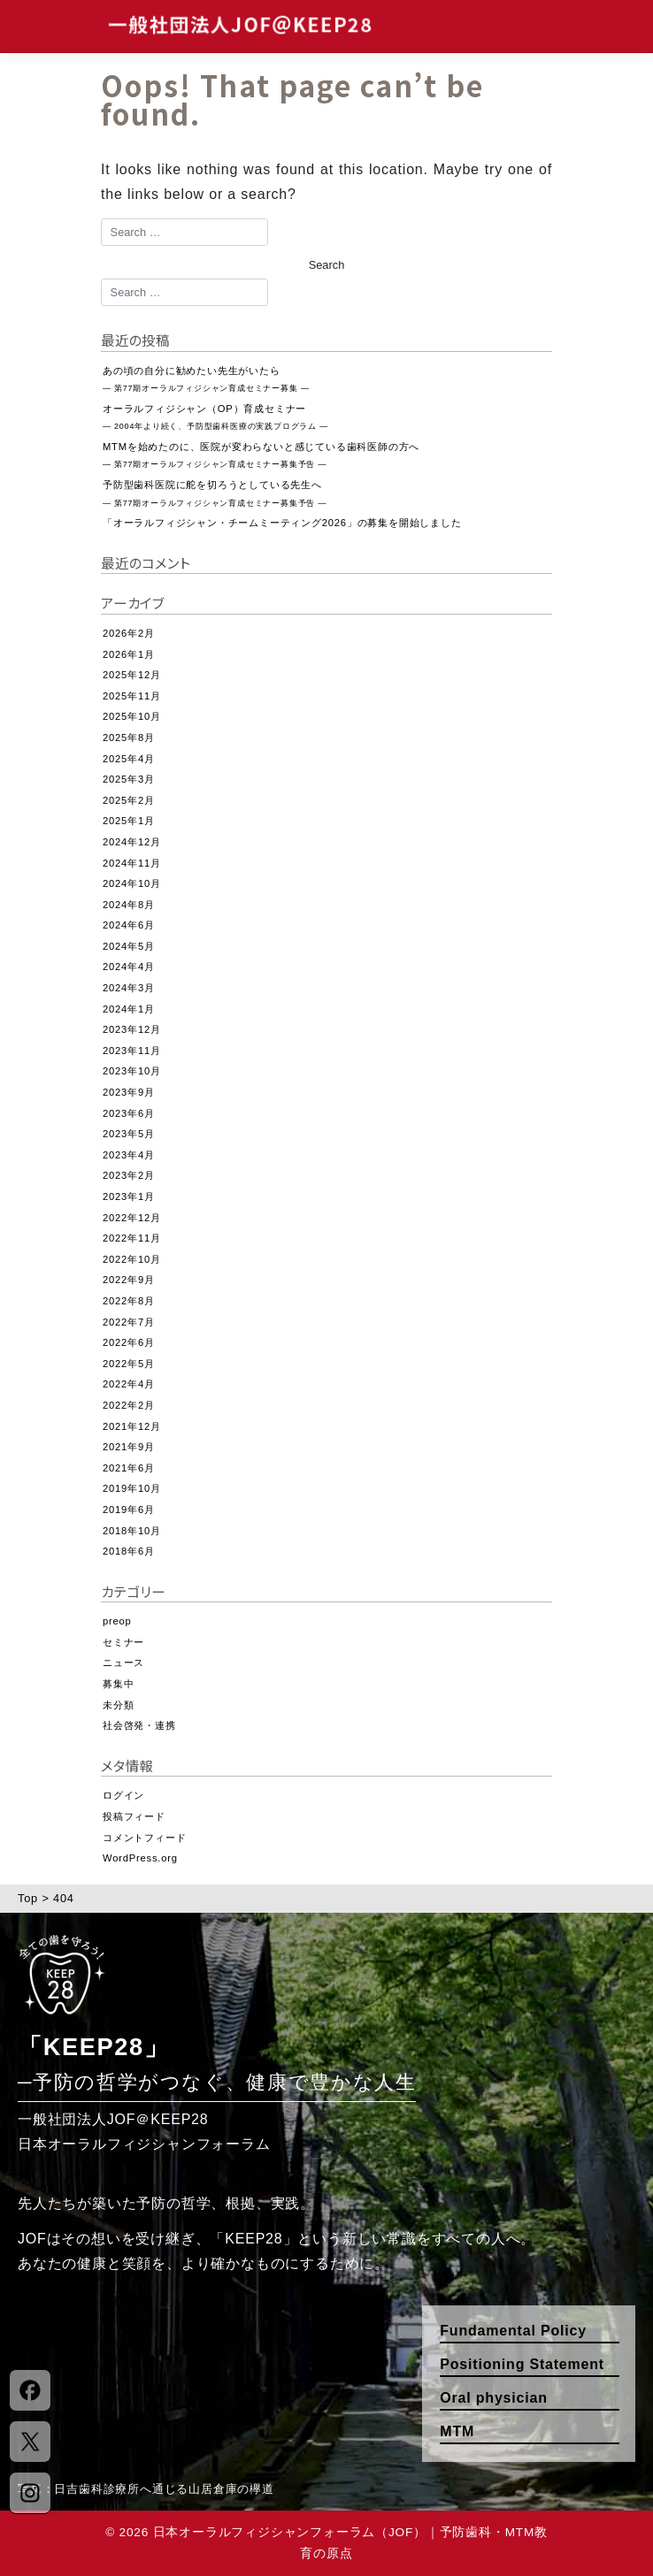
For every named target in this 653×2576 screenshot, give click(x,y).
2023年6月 (129, 1113)
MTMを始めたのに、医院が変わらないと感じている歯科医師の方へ (261, 455)
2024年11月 (132, 863)
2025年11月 (132, 696)
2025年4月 (129, 758)
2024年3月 (129, 987)
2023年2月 (129, 1175)
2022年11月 (132, 1238)
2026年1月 (129, 654)
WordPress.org (140, 1858)
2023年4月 (129, 1155)
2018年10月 (132, 1530)
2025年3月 (129, 779)
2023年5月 (129, 1133)
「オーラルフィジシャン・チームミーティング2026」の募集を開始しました (282, 522)
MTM (457, 2431)
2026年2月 (129, 633)
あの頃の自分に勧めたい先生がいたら (206, 379)
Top (28, 1898)
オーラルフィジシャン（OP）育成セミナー (215, 417)
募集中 (118, 1683)
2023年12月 (132, 1029)
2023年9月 (129, 1092)
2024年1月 (129, 1009)
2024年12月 (132, 842)
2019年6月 (129, 1509)
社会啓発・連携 (139, 1725)
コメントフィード (144, 1837)
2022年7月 (129, 1322)
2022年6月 (129, 1342)
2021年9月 (129, 1446)
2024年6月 (129, 925)
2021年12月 (132, 1426)
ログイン (123, 1795)
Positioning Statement (522, 2364)
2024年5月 (129, 946)
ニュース (123, 1662)
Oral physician (493, 2397)
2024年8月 (129, 904)
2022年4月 (129, 1384)
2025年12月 (132, 674)
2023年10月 (132, 1071)
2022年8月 (129, 1301)
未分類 (118, 1705)
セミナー (123, 1642)
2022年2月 (129, 1405)
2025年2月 (129, 800)
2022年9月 (129, 1279)
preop (117, 1621)
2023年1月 (129, 1196)
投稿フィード (134, 1816)
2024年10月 (132, 883)
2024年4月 (129, 966)
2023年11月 (132, 1050)
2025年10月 (132, 716)
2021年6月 (129, 1468)
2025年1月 (129, 820)
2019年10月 (132, 1488)
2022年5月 (129, 1363)
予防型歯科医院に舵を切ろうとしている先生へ (214, 493)
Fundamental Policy (513, 2330)
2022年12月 (132, 1217)
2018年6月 (129, 1551)
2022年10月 (132, 1259)
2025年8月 (129, 737)
